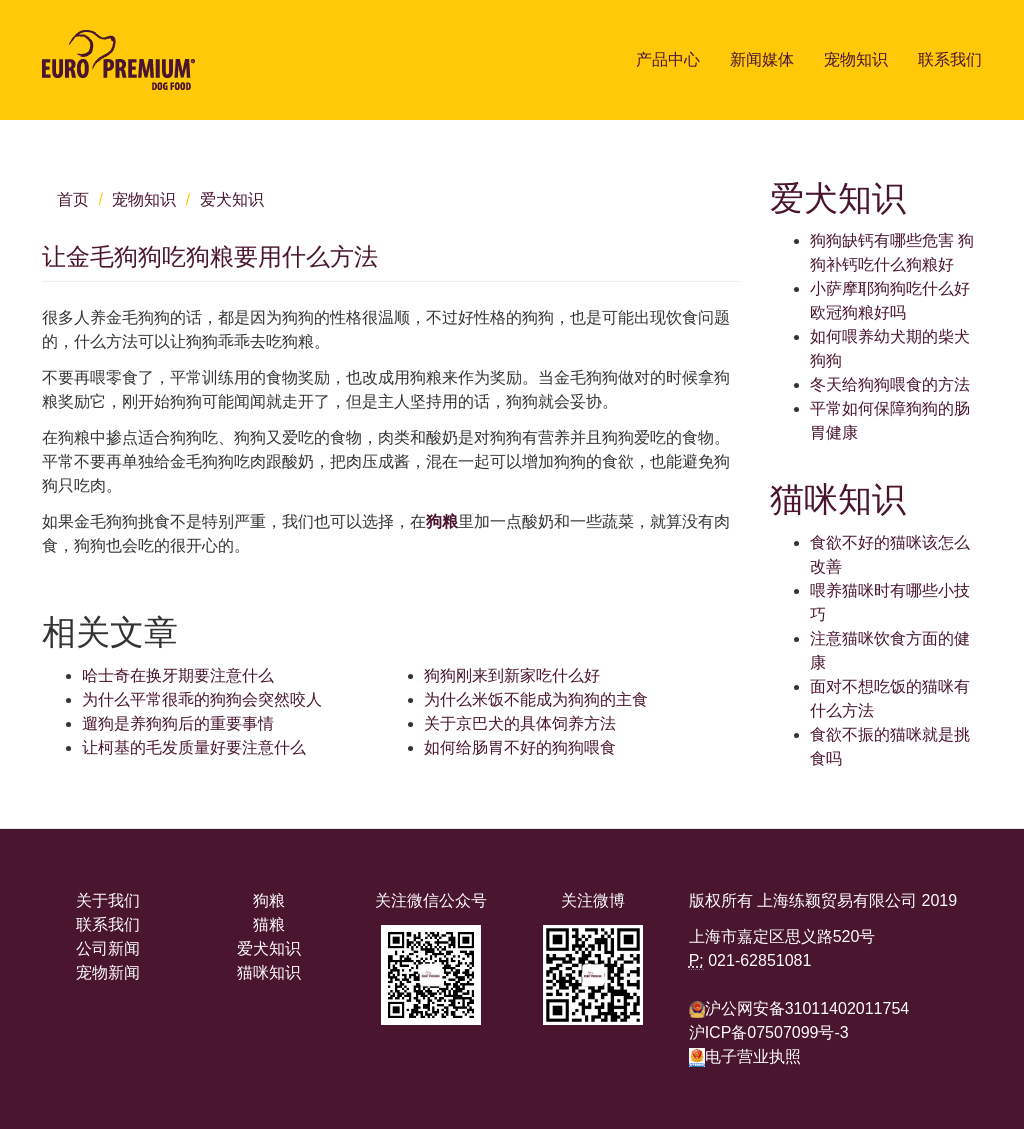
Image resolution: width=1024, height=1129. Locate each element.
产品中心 (668, 59)
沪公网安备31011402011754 (807, 1008)
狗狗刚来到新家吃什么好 (512, 675)
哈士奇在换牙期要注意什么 (178, 675)
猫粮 (269, 924)
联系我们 (950, 59)
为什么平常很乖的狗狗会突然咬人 (202, 699)
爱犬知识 (232, 199)
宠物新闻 (108, 972)
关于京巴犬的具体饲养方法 (520, 723)
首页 (73, 199)
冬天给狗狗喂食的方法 (890, 384)
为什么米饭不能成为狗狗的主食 (536, 699)
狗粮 (442, 521)
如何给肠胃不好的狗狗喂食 (520, 747)
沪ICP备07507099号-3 (769, 1032)
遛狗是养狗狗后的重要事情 (178, 723)
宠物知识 (856, 59)
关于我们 (108, 900)
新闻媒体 (762, 59)
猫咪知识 (269, 972)
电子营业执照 (745, 1056)
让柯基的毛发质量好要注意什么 (194, 747)
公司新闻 (108, 948)
